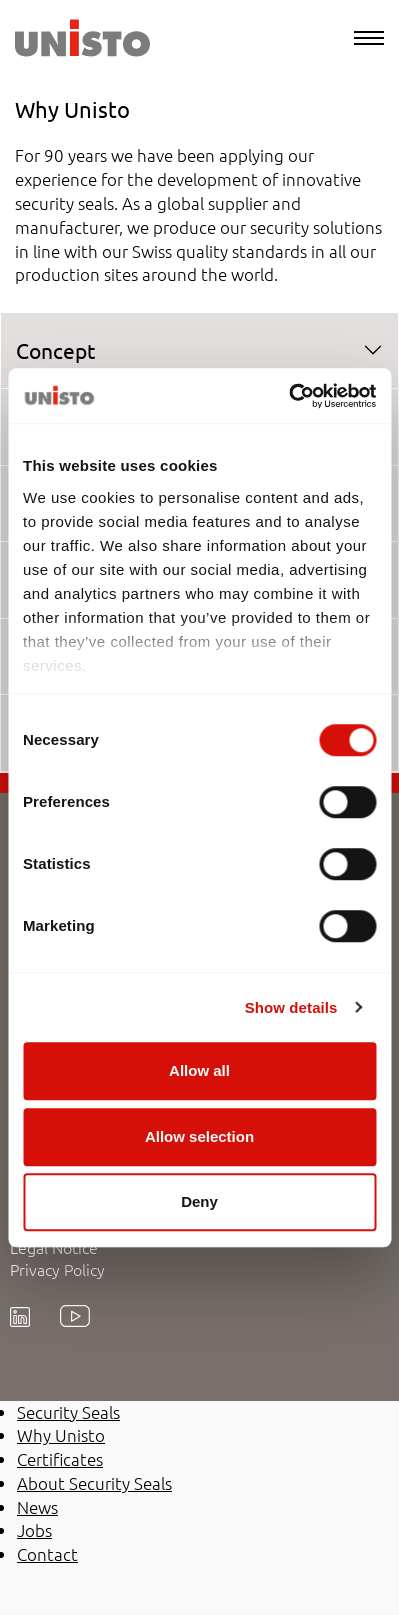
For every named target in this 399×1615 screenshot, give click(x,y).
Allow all (199, 1070)
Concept (55, 350)
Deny (199, 1201)
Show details (291, 1007)
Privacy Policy (57, 1269)
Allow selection (199, 1136)
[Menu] (369, 38)
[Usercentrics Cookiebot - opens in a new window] (288, 396)
